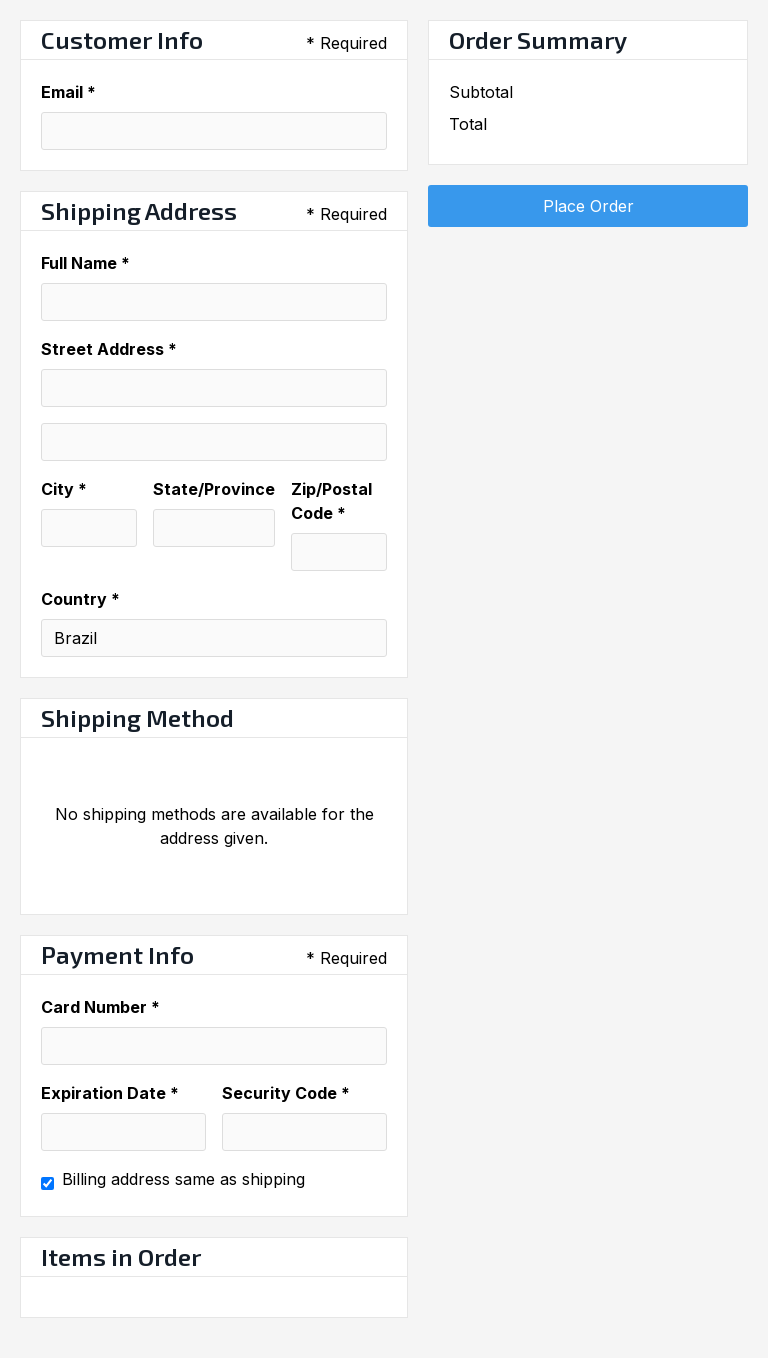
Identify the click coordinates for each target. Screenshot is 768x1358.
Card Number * (100, 1007)
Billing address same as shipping (183, 1179)
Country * (80, 599)
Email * (68, 92)
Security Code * (286, 1093)
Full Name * (85, 263)
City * (64, 489)
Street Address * (109, 349)
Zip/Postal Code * (331, 501)
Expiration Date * (110, 1093)
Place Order (588, 206)
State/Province (214, 489)
